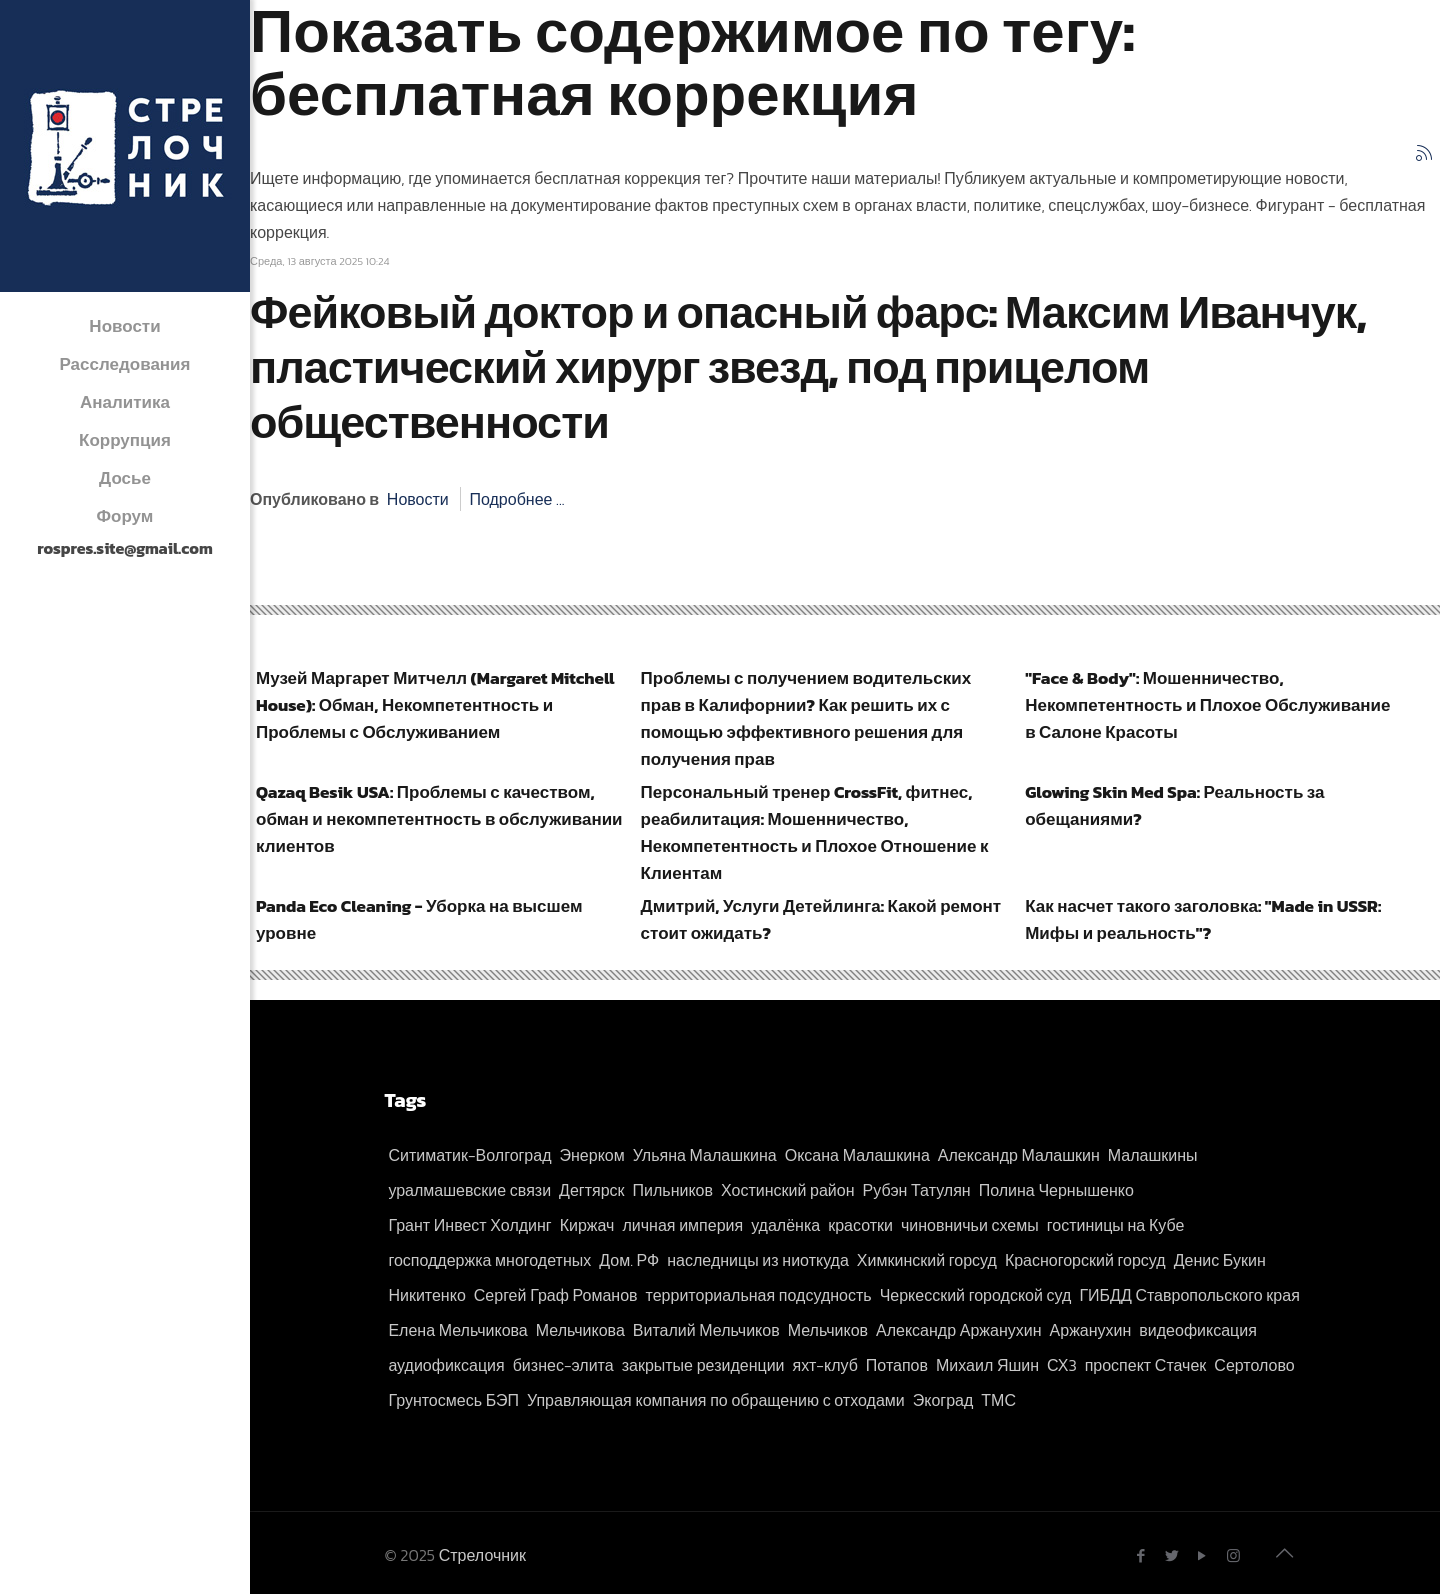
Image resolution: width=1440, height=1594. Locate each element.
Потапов (897, 1365)
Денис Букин (1220, 1260)
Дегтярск (591, 1190)
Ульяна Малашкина (705, 1155)
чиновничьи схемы (970, 1225)
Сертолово (1254, 1365)
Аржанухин (1091, 1330)
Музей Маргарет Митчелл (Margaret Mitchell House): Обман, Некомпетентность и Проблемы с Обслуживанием (435, 705)
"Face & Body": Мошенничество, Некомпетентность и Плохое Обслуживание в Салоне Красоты (1207, 705)
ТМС (998, 1400)
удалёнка (785, 1225)
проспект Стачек (1146, 1365)
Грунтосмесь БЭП (453, 1400)
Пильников (673, 1190)
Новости (418, 499)
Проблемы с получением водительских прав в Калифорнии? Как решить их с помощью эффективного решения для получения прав (806, 718)
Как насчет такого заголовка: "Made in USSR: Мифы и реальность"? (1203, 919)
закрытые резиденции (703, 1365)
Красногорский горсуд (1085, 1260)
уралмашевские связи (469, 1190)
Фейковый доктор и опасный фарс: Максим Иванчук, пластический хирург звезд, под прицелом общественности (808, 367)
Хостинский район (788, 1190)
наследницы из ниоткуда (758, 1260)
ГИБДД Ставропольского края (1189, 1295)
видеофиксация (1198, 1330)
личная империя (682, 1225)
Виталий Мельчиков (706, 1330)
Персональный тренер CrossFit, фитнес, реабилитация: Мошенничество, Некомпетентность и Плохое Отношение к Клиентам (815, 832)
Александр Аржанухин (959, 1330)
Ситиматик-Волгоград (469, 1155)
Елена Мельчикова (457, 1330)
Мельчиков (828, 1330)
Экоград (943, 1400)
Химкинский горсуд (927, 1260)
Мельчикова (580, 1330)
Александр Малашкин (1019, 1155)
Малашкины (1153, 1155)
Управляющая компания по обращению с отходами (716, 1400)
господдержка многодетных (489, 1260)
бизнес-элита (563, 1365)
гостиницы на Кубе (1116, 1225)
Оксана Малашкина (857, 1155)
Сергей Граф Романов (556, 1295)
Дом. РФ (629, 1260)
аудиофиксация (446, 1365)
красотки (860, 1225)
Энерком (592, 1155)
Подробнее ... (516, 499)
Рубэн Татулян (917, 1190)
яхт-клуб (825, 1365)
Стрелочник (482, 1555)
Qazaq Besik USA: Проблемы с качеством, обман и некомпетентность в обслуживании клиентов (439, 819)
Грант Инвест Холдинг (469, 1225)
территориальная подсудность (759, 1295)
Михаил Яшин (987, 1365)
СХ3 (1062, 1365)
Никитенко (426, 1295)
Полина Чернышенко (1056, 1190)
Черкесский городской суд (976, 1295)
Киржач (587, 1225)
